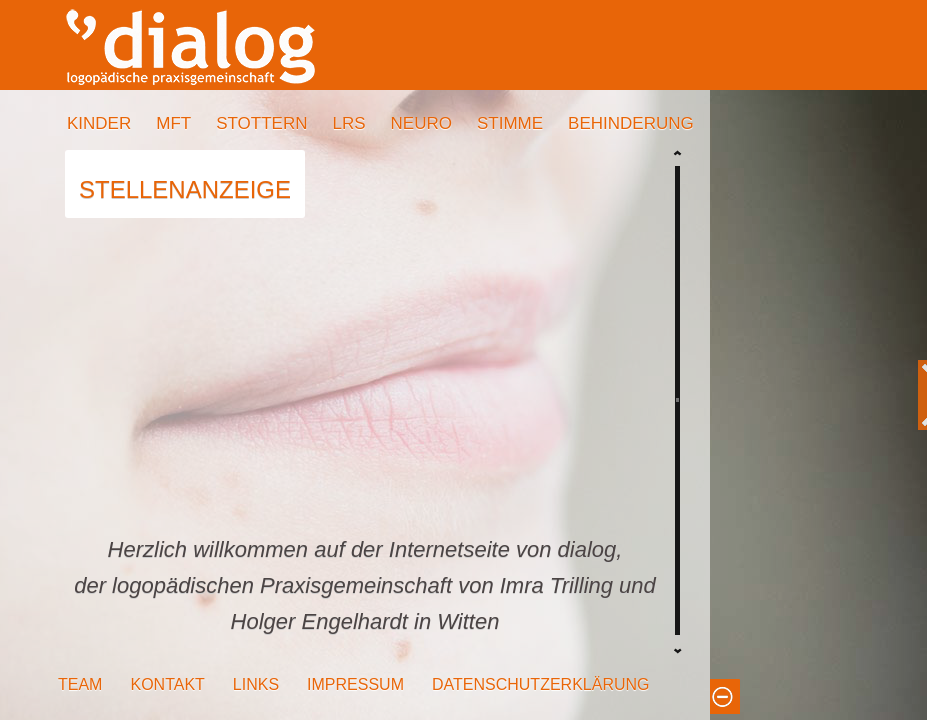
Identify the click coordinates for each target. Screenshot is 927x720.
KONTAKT (167, 684)
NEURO (421, 123)
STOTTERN (261, 123)
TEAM (80, 684)
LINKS (256, 684)
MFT (173, 123)
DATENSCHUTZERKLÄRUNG (541, 684)
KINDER (99, 123)
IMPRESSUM (355, 684)
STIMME (510, 123)
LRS (348, 123)
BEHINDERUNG (631, 123)
